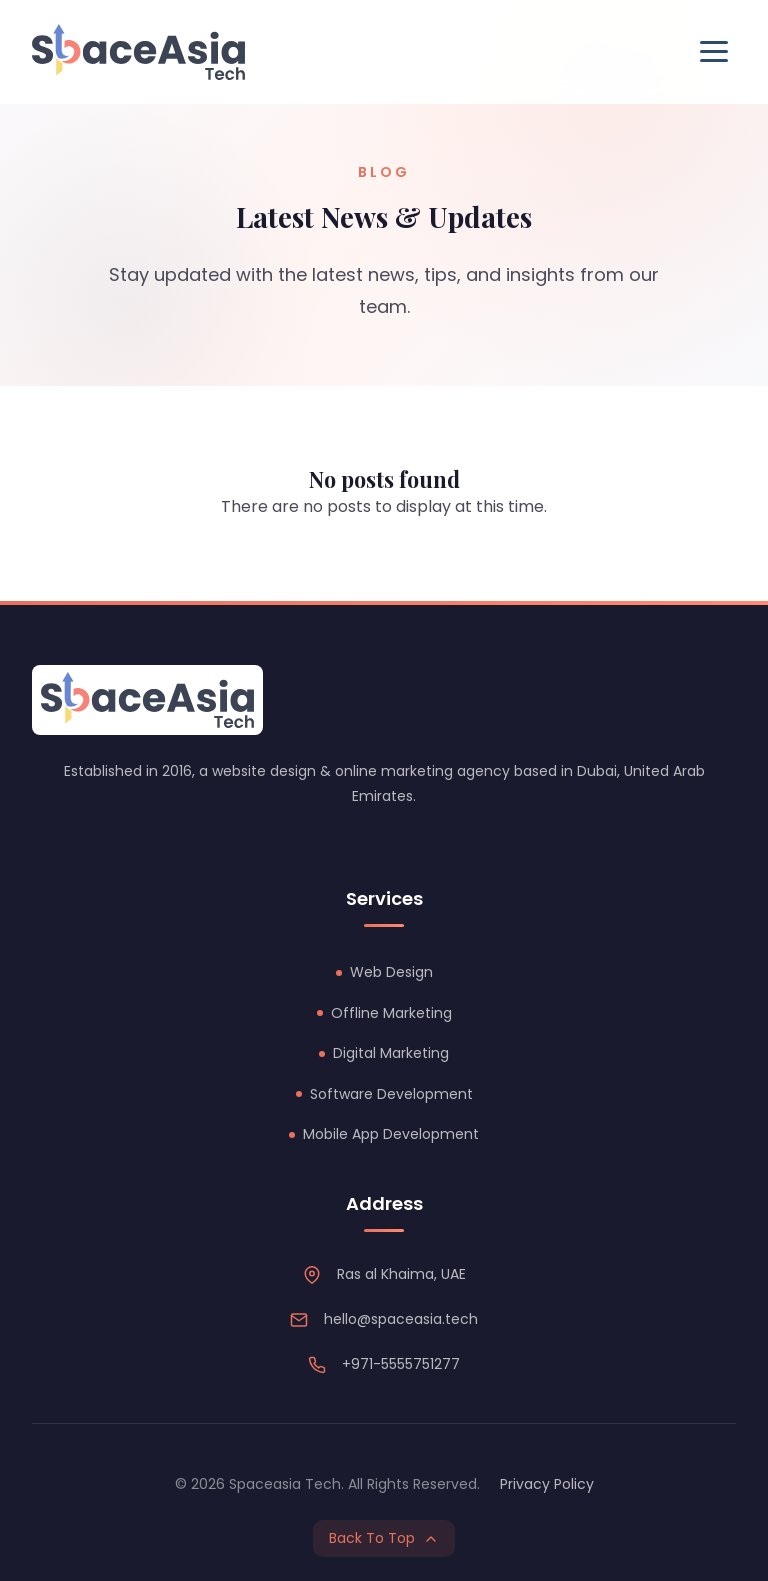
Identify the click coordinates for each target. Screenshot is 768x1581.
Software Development (391, 1094)
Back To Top (384, 1538)
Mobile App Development (391, 1134)
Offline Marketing (391, 1013)
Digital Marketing (391, 1053)
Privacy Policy (547, 1484)
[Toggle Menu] (714, 51)
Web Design (391, 972)
